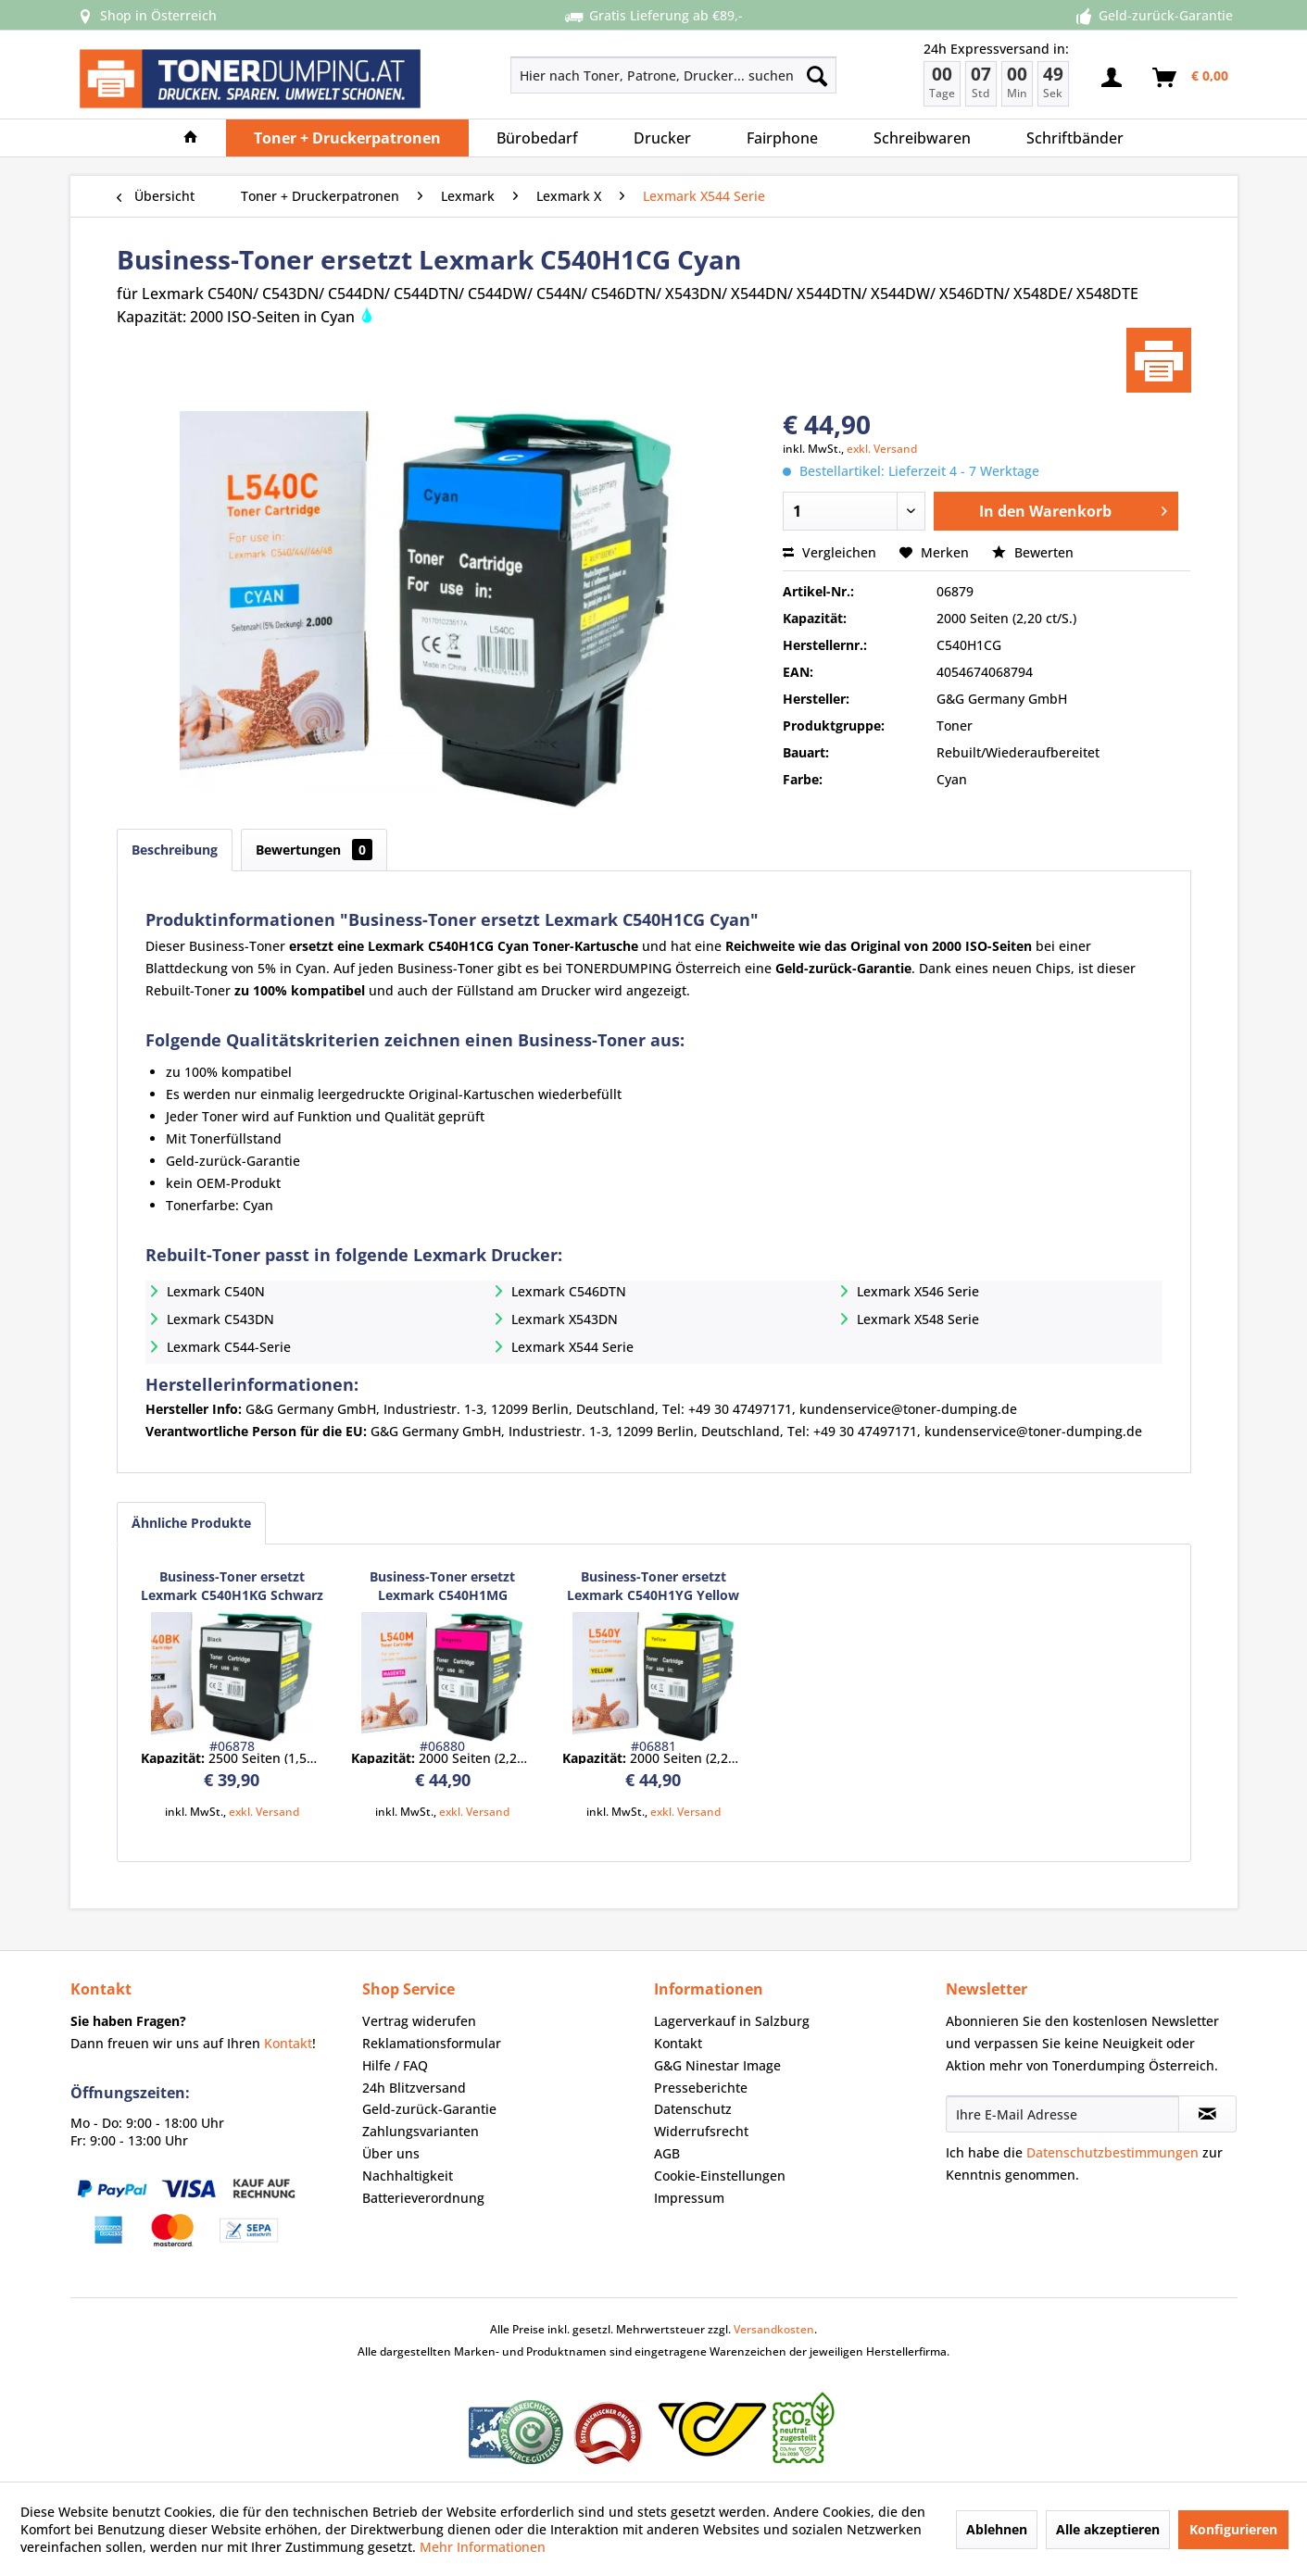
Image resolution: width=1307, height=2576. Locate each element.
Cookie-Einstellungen (719, 2175)
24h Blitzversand (414, 2087)
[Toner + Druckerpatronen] (347, 137)
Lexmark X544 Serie (572, 1347)
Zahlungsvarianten (420, 2131)
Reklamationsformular (431, 2043)
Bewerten (1033, 552)
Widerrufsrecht (701, 2131)
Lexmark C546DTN (568, 1291)
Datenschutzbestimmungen (1112, 2152)
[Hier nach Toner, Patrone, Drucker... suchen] (673, 75)
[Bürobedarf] (537, 137)
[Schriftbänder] (1075, 137)
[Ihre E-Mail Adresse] (1062, 2113)
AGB (667, 2153)
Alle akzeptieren (1108, 2529)
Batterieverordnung (423, 2198)
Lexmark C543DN (220, 1319)
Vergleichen (829, 552)
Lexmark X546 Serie (918, 1291)
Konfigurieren (1233, 2529)
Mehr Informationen (483, 2547)
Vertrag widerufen (419, 2021)
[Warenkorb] (1191, 77)
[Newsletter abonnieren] (1207, 2113)
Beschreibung (175, 849)
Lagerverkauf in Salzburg (732, 2021)
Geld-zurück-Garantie (429, 2109)
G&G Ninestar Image (717, 2065)
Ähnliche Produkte (191, 1523)
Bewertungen (314, 849)
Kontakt (288, 2043)
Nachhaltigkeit (407, 2175)
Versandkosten (774, 2329)
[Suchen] (817, 75)
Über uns (391, 2153)
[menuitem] (608, 75)
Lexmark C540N (216, 1291)
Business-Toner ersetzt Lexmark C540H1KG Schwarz (232, 1586)
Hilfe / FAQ (395, 2065)
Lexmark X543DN (564, 1319)
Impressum (689, 2198)
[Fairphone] (782, 137)
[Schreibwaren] (922, 137)
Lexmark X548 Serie (918, 1319)
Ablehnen (996, 2529)
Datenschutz (693, 2109)
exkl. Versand (882, 448)
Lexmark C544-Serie (229, 1347)
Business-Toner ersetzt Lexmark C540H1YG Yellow (653, 1586)
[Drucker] (662, 137)
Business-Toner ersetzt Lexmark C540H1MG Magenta (442, 1586)
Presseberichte (701, 2087)
